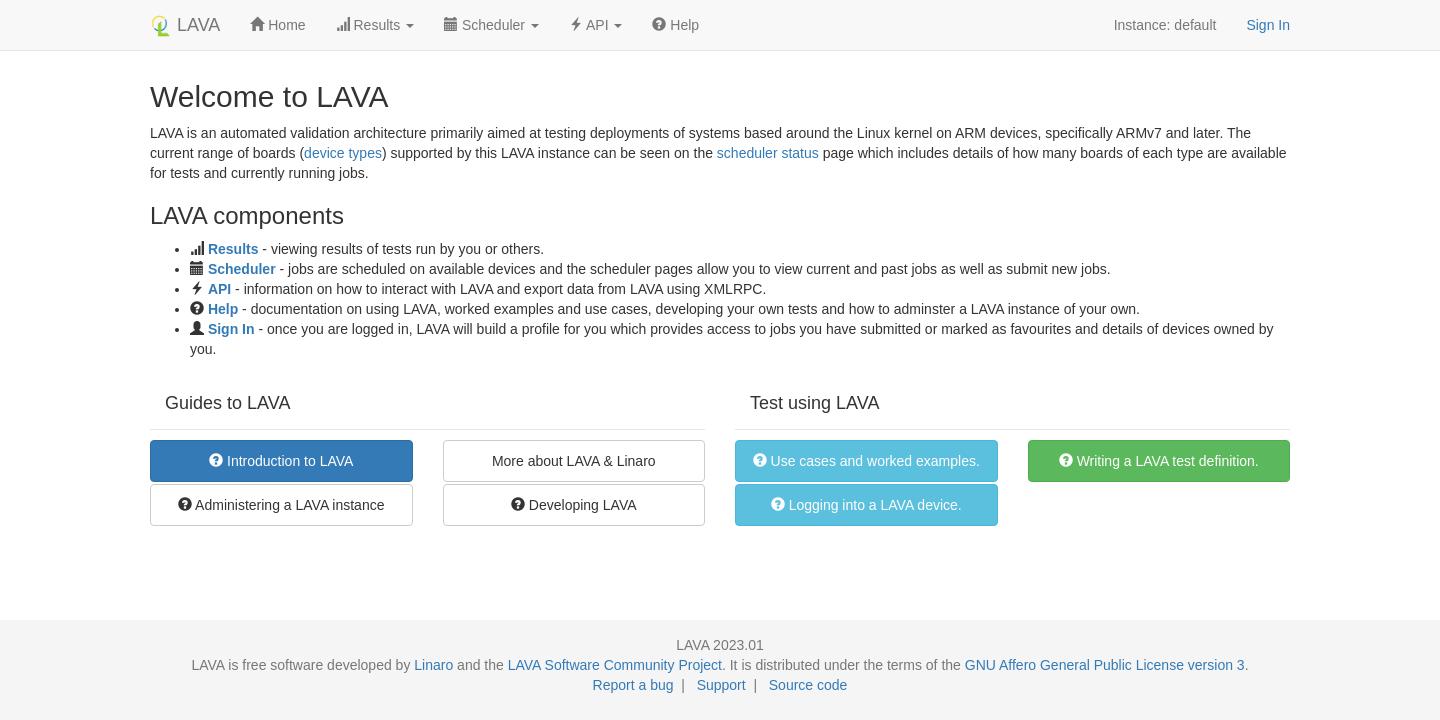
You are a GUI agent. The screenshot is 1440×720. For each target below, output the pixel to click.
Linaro (433, 665)
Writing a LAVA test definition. (1159, 461)
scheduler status (768, 153)
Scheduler (242, 269)
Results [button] (375, 25)
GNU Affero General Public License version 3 (1105, 665)
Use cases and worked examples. (866, 461)
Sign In (1268, 25)
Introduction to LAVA (281, 461)
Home (277, 25)
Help (675, 25)
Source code (808, 685)
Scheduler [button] (491, 25)
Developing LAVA (574, 505)
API (219, 289)
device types (343, 153)
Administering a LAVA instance (281, 505)
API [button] (596, 25)
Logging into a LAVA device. (866, 505)
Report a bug (633, 685)
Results (233, 249)
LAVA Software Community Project (615, 665)
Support (721, 685)
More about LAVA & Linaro (574, 461)
